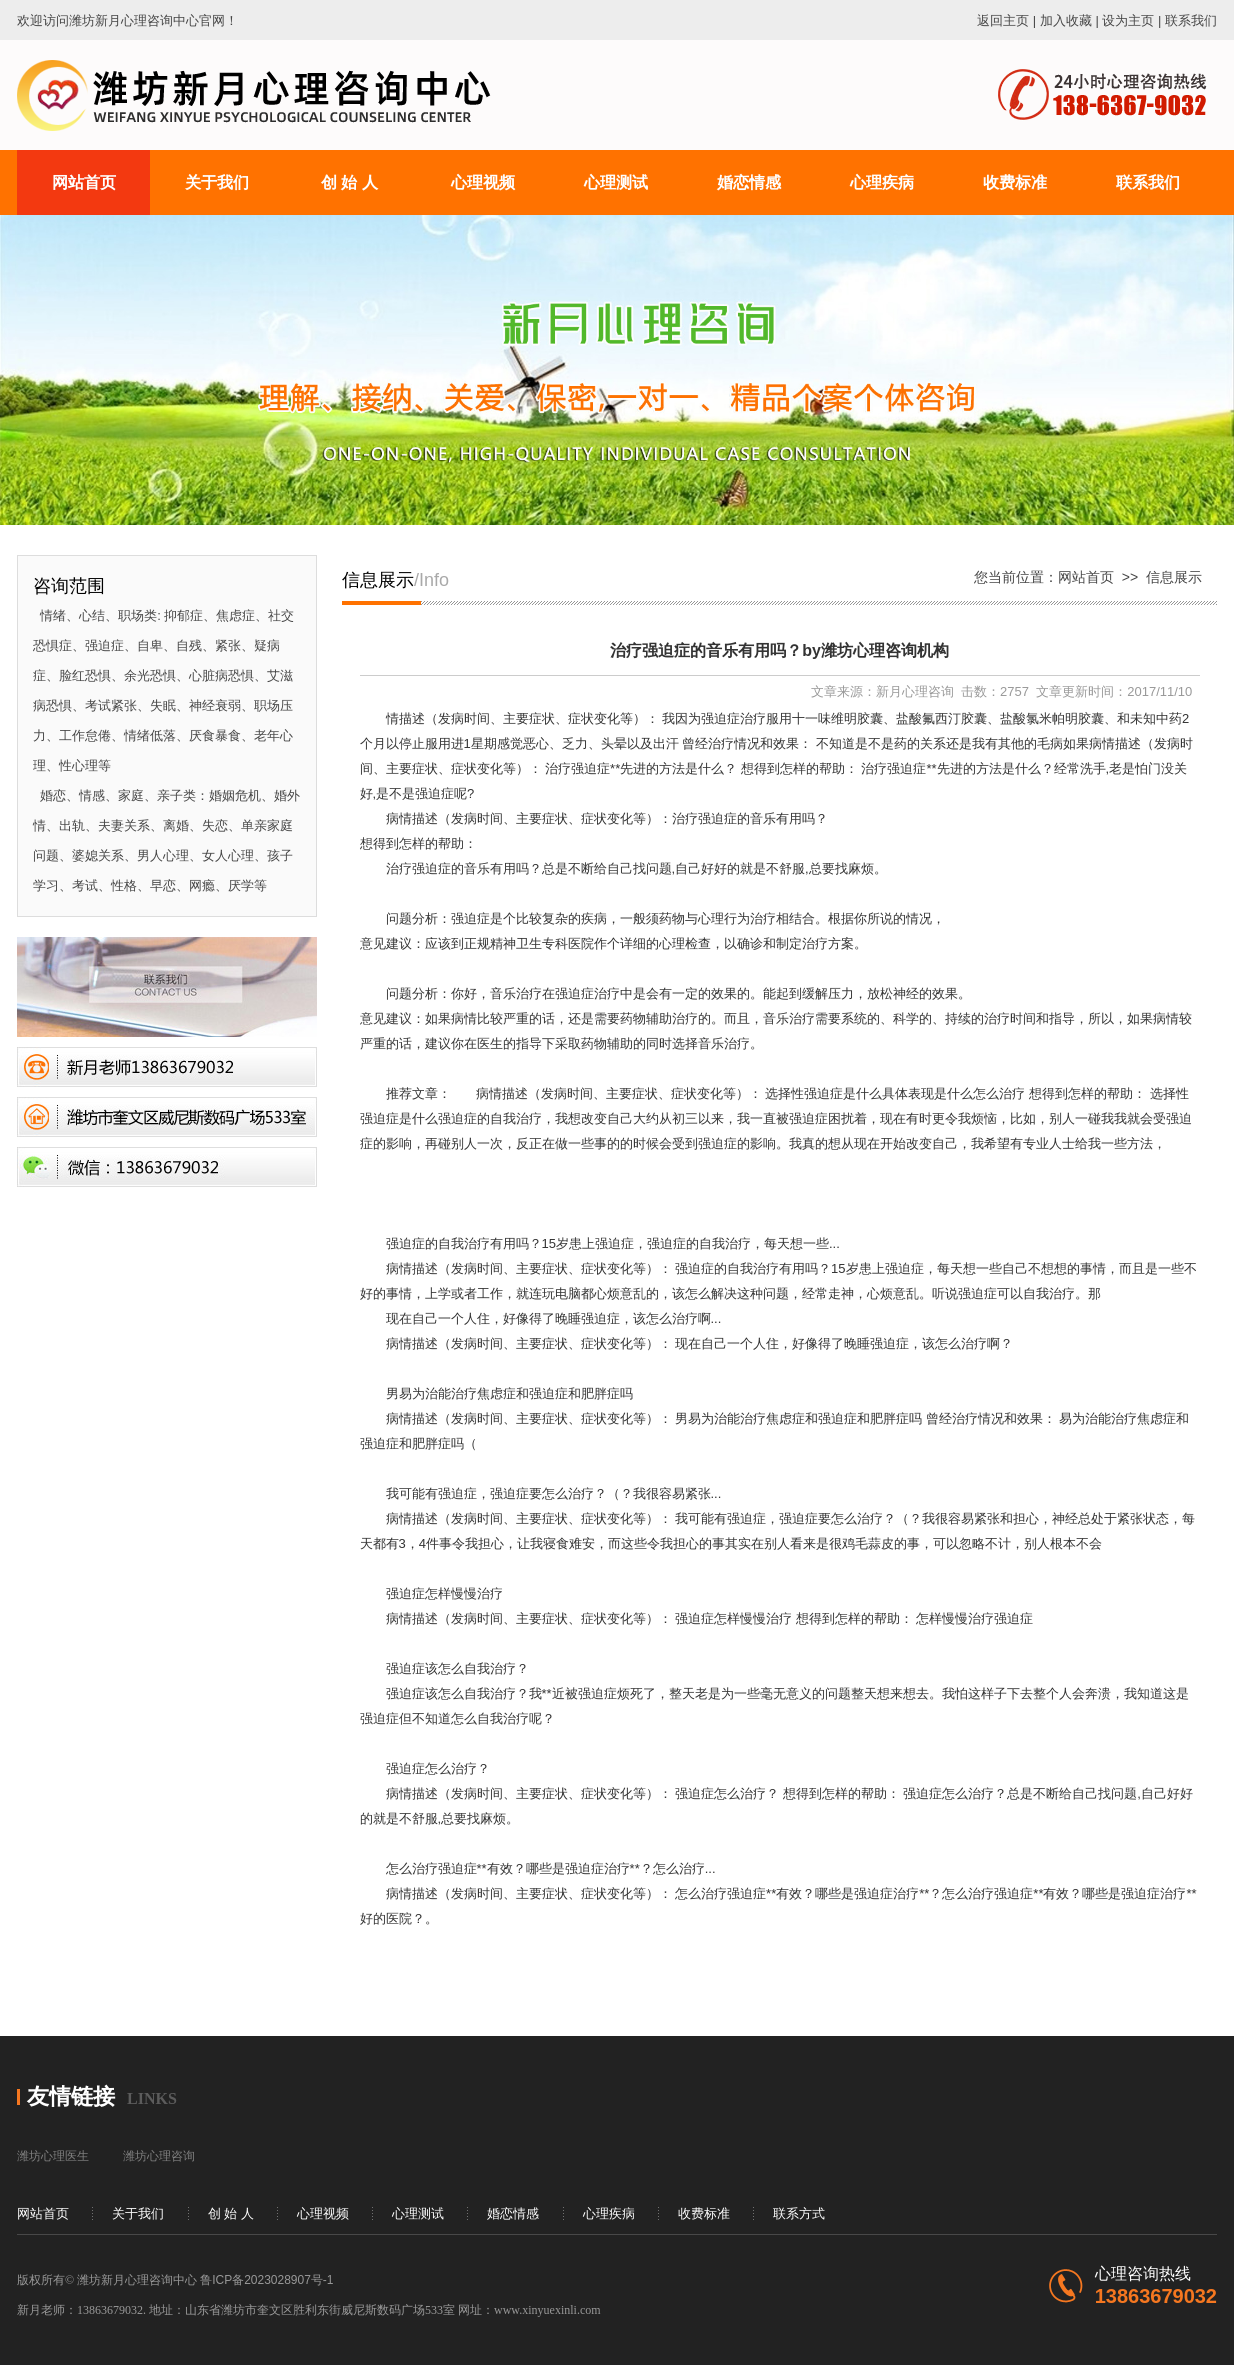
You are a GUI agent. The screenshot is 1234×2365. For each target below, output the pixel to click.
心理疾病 (609, 2213)
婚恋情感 (513, 2213)
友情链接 (71, 2096)
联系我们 (1191, 20)
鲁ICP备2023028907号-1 (266, 2280)
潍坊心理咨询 (159, 2156)
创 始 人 (231, 2213)
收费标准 (704, 2213)
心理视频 (323, 2213)
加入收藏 (1066, 20)
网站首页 (1086, 577)
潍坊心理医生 (53, 2156)
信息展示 (1174, 577)
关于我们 (138, 2213)
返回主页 (1003, 20)
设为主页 (1128, 20)
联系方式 (799, 2213)
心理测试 (418, 2213)
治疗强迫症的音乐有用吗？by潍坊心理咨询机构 (779, 650)
